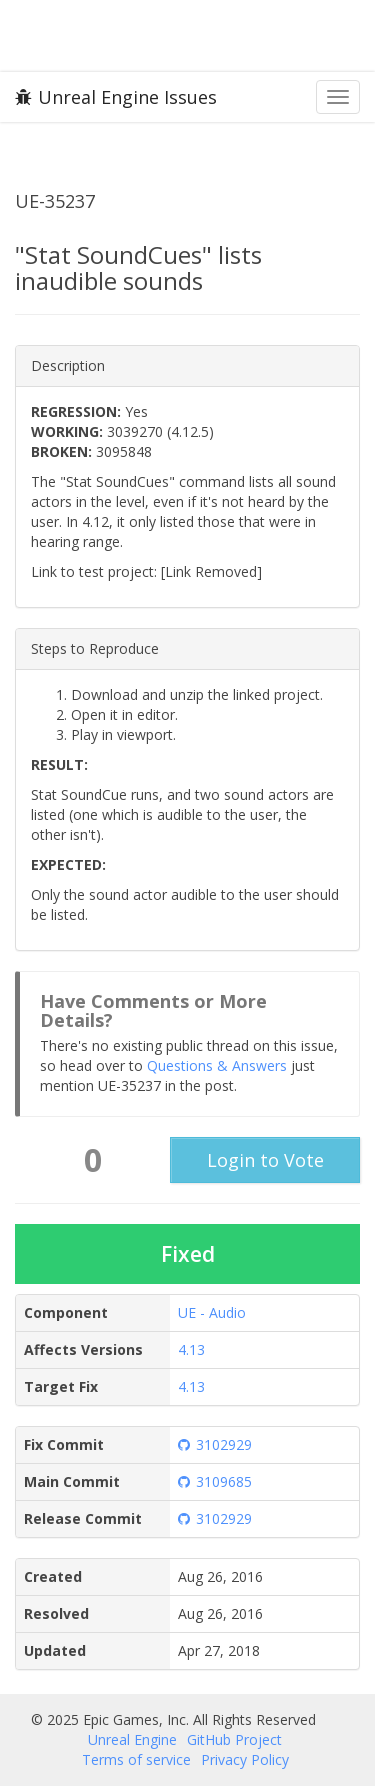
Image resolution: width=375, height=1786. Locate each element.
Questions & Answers (217, 1065)
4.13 (191, 1349)
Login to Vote (265, 1160)
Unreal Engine (132, 1739)
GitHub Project (234, 1739)
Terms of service (136, 1759)
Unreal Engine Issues (116, 97)
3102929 (215, 1444)
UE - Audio (212, 1312)
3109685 (215, 1481)
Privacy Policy (245, 1759)
